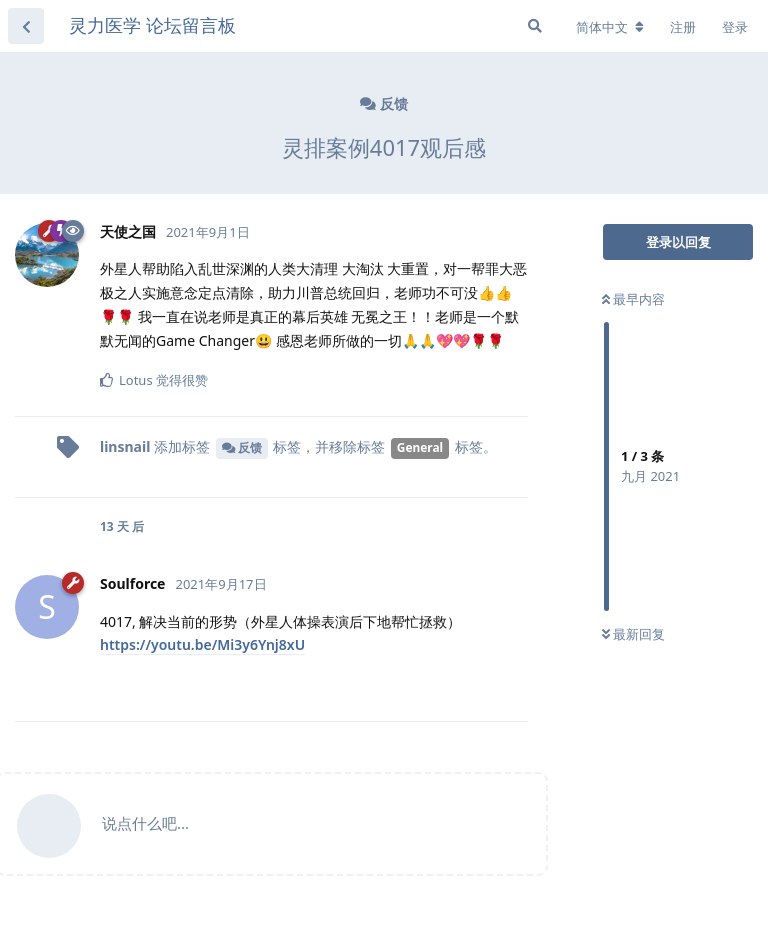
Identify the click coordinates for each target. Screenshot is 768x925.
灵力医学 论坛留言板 (152, 25)
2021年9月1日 (208, 232)
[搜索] (535, 26)
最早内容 (633, 299)
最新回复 (633, 634)
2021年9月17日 (220, 584)
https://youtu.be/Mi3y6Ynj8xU (202, 644)
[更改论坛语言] (610, 27)
